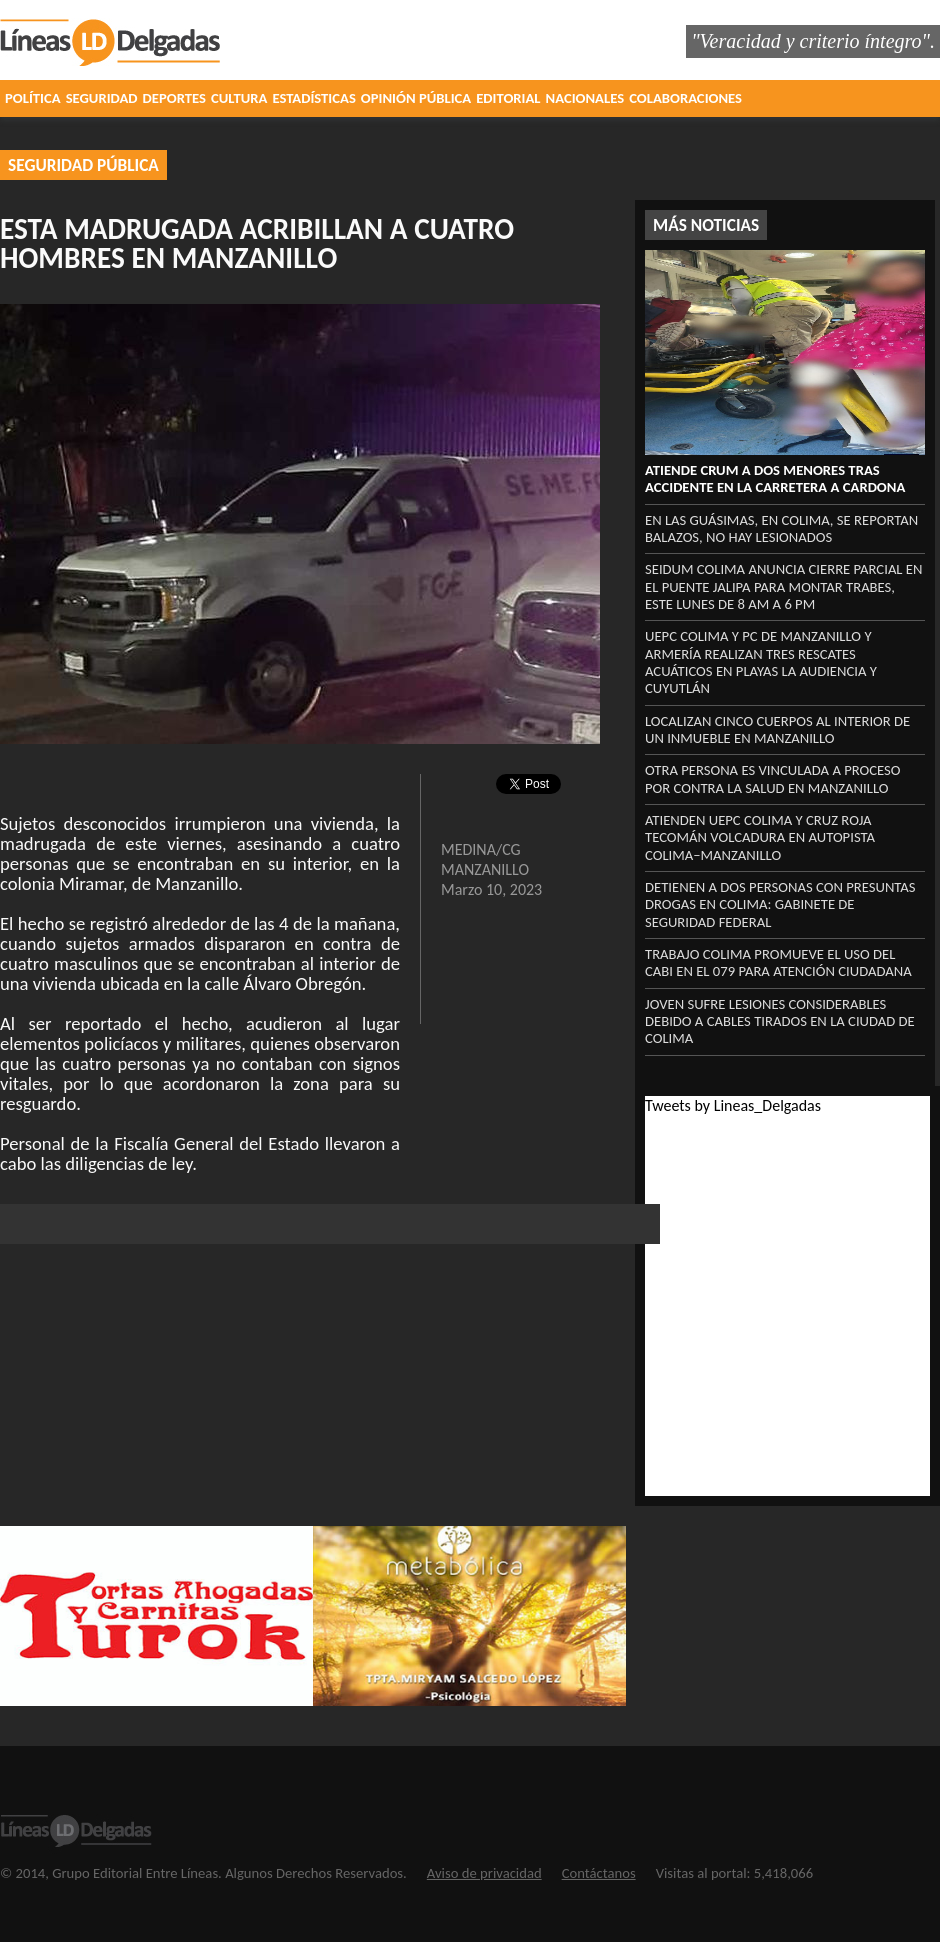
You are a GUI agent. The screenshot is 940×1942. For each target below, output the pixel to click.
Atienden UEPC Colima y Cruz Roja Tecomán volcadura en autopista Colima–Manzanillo (760, 837)
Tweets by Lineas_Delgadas (733, 1105)
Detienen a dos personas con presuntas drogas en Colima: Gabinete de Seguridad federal (780, 904)
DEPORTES (174, 98)
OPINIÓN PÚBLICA (416, 98)
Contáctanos (599, 1873)
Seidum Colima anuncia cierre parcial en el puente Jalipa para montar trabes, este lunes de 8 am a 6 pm (783, 586)
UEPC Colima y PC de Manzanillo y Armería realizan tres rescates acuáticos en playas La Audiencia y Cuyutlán (761, 662)
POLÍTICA (33, 98)
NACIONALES (585, 98)
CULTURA (239, 98)
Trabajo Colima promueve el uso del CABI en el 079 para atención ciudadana (778, 962)
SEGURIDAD (102, 98)
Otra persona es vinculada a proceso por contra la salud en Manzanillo (773, 778)
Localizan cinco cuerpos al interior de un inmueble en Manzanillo (777, 729)
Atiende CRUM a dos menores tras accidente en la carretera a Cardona (775, 478)
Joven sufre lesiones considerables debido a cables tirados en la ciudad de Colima (780, 1021)
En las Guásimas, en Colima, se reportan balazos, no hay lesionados (781, 528)
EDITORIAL (508, 98)
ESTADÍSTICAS (313, 98)
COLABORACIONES (685, 98)
